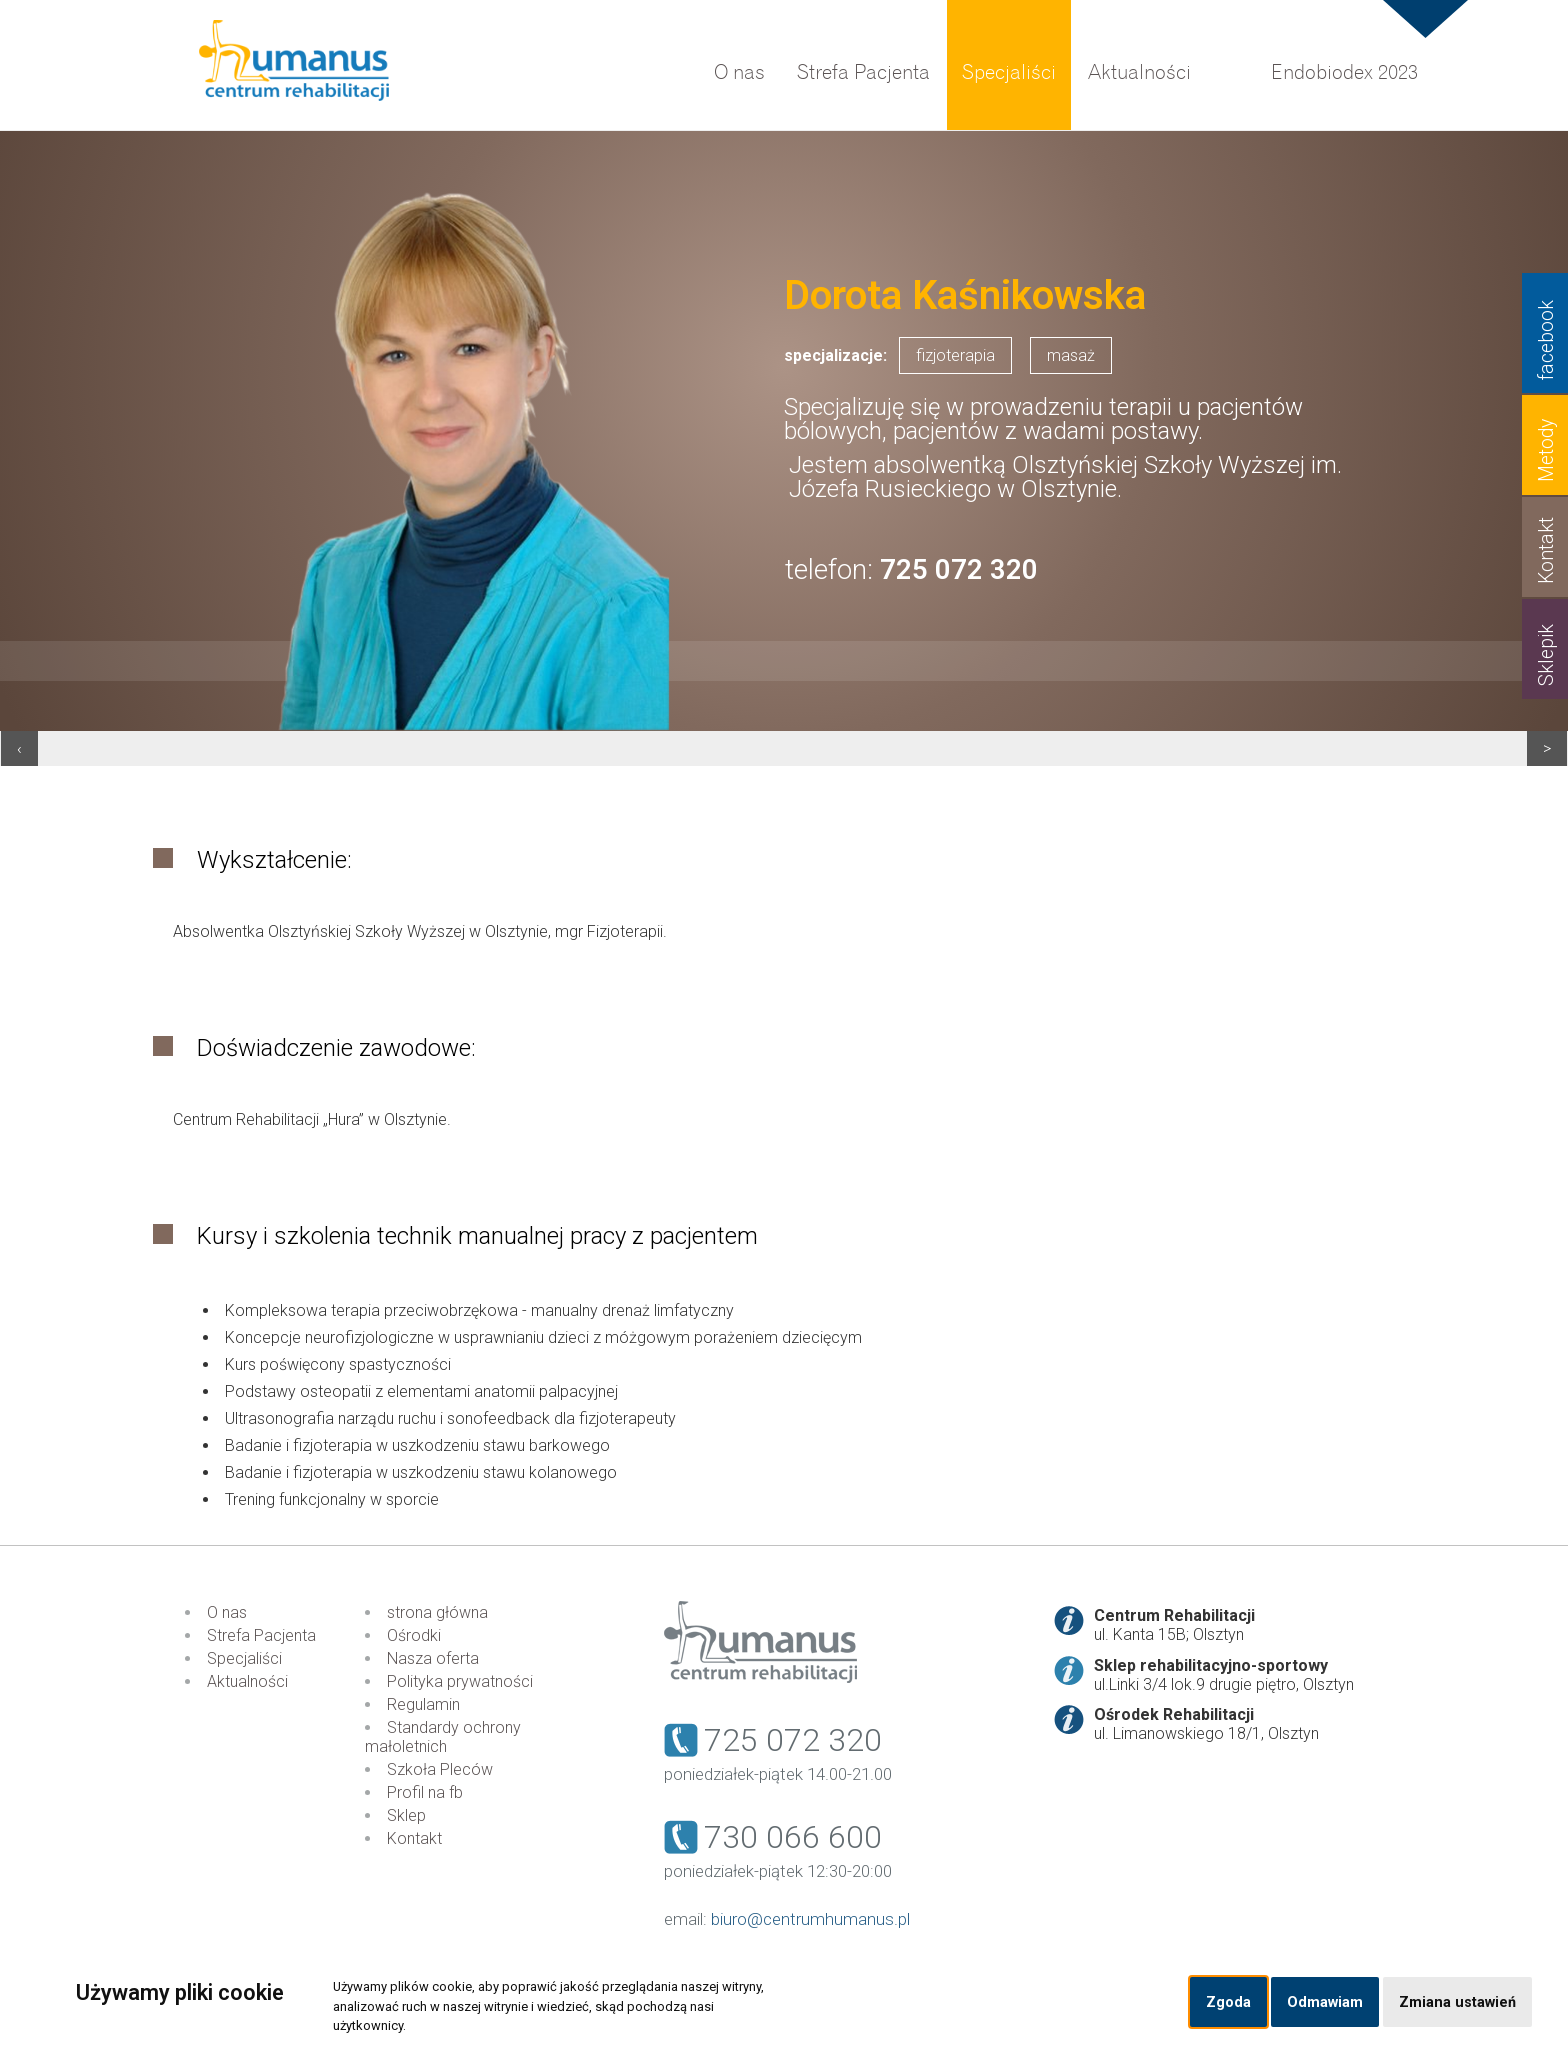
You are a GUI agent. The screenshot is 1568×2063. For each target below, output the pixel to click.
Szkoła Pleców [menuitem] (440, 1769)
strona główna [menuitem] (437, 1612)
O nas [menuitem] (739, 72)
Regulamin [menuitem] (423, 1704)
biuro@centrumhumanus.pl (810, 1919)
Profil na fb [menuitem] (425, 1792)
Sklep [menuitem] (406, 1815)
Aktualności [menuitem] (1139, 72)
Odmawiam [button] (1325, 2002)
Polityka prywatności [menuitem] (460, 1681)
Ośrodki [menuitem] (414, 1635)
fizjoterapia (955, 355)
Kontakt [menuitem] (414, 1838)
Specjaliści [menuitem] (1009, 72)
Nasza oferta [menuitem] (433, 1658)
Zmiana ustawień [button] (1457, 2002)
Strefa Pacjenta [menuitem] (863, 72)
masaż (1071, 355)
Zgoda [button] (1228, 2002)
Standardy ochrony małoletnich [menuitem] (443, 1737)
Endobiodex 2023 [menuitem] (1344, 72)
